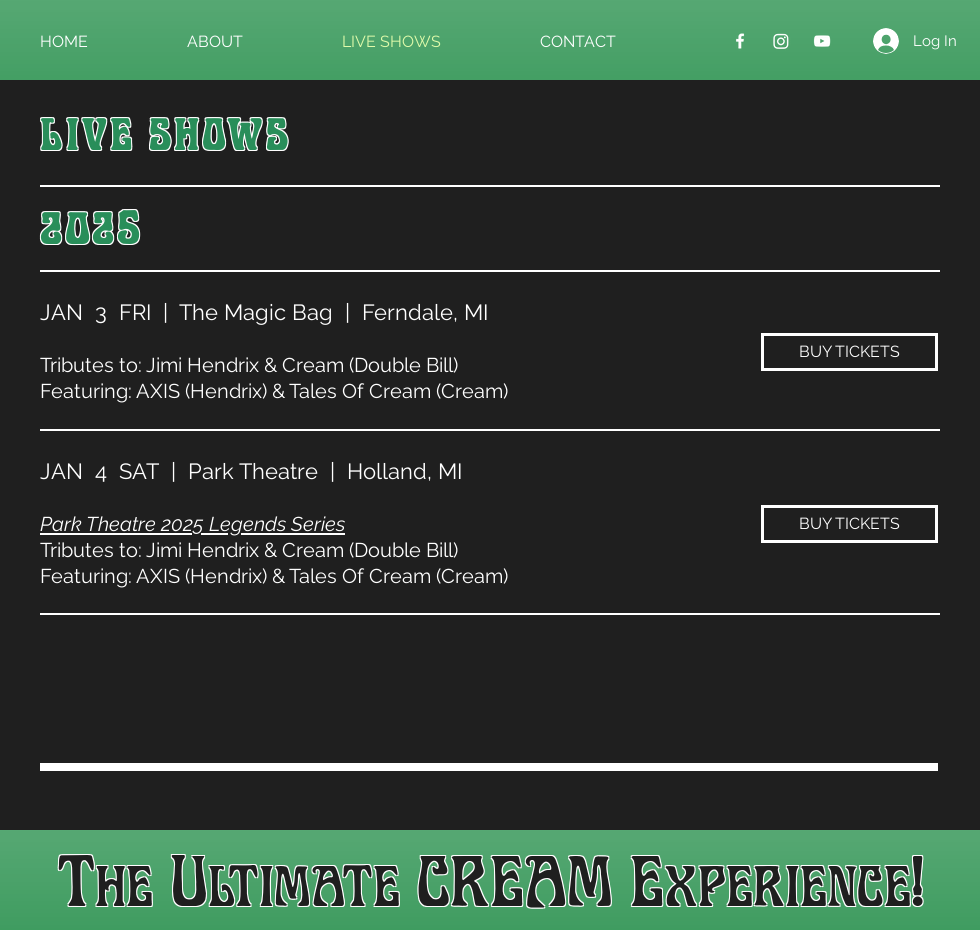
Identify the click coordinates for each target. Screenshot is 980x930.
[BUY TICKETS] (849, 352)
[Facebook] (740, 41)
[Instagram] (781, 41)
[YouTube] (822, 41)
